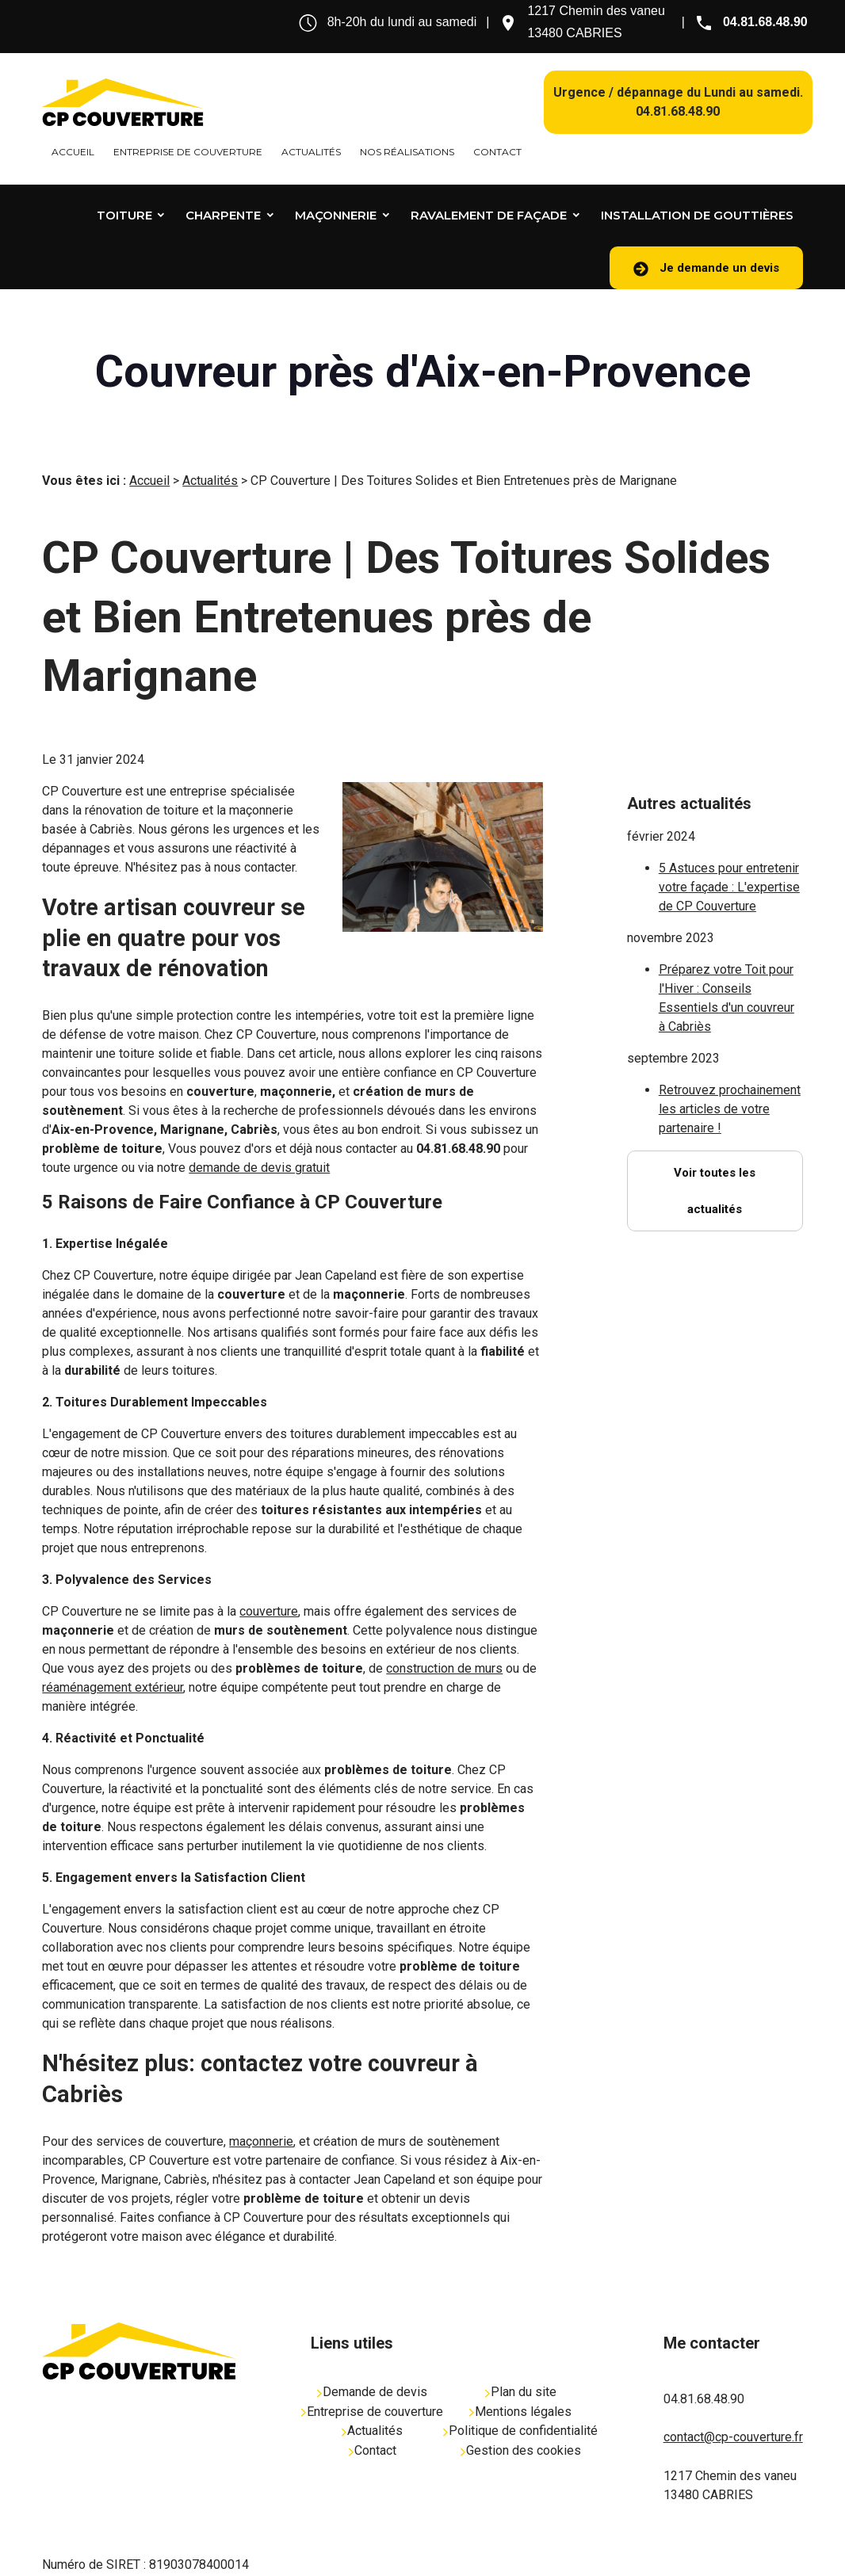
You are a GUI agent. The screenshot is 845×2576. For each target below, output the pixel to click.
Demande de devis (372, 2368)
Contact (497, 152)
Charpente (223, 215)
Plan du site (520, 2368)
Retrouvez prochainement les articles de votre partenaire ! (730, 1042)
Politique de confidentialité (520, 2406)
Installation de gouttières (697, 215)
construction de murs (444, 1644)
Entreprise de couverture (187, 152)
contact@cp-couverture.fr (733, 2413)
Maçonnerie (336, 215)
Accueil (73, 152)
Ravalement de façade (489, 215)
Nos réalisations (407, 152)
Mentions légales (520, 2387)
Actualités (311, 152)
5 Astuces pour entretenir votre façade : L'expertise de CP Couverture (729, 820)
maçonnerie (261, 2117)
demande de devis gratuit (259, 1143)
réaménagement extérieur (112, 1663)
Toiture (124, 215)
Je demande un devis (706, 269)
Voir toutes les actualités (714, 1124)
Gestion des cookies (521, 2426)
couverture (268, 1587)
